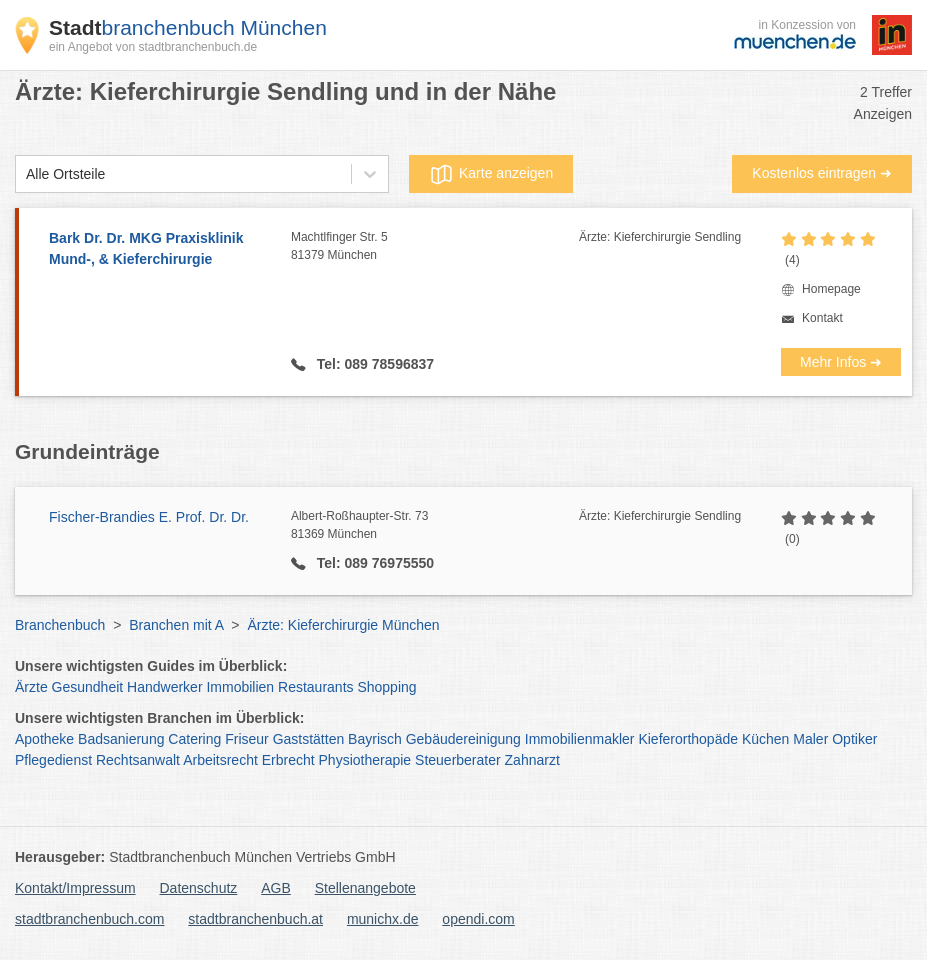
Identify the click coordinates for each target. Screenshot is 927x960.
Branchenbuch (60, 625)
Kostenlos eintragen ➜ (822, 173)
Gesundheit (88, 687)
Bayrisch (375, 739)
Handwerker (164, 687)
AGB (276, 888)
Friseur (247, 739)
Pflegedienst (53, 760)
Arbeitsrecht (220, 760)
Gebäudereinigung (463, 739)
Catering (194, 739)
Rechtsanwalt (138, 760)
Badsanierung (121, 739)
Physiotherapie (365, 760)
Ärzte (31, 687)
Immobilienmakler (580, 739)
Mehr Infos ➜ (841, 362)
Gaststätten (309, 739)
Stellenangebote (365, 888)
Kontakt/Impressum (75, 888)
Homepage (831, 289)
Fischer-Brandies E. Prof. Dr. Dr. (149, 517)
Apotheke (44, 739)
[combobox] (26, 174)
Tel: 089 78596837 (373, 364)
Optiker (854, 739)
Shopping (386, 687)
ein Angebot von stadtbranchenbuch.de (153, 47)
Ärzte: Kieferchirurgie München (343, 625)
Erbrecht (288, 760)
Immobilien (240, 687)
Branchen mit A (176, 625)
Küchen (765, 739)
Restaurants (315, 687)
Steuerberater (458, 760)
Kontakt (822, 318)
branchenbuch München (188, 27)
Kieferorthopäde (688, 739)
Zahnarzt (532, 760)
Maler (810, 739)
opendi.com (478, 919)
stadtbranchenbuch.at (255, 919)
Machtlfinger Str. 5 (435, 247)
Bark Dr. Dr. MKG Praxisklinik (160, 250)
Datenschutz (199, 888)
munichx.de (383, 919)
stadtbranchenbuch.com (89, 919)
